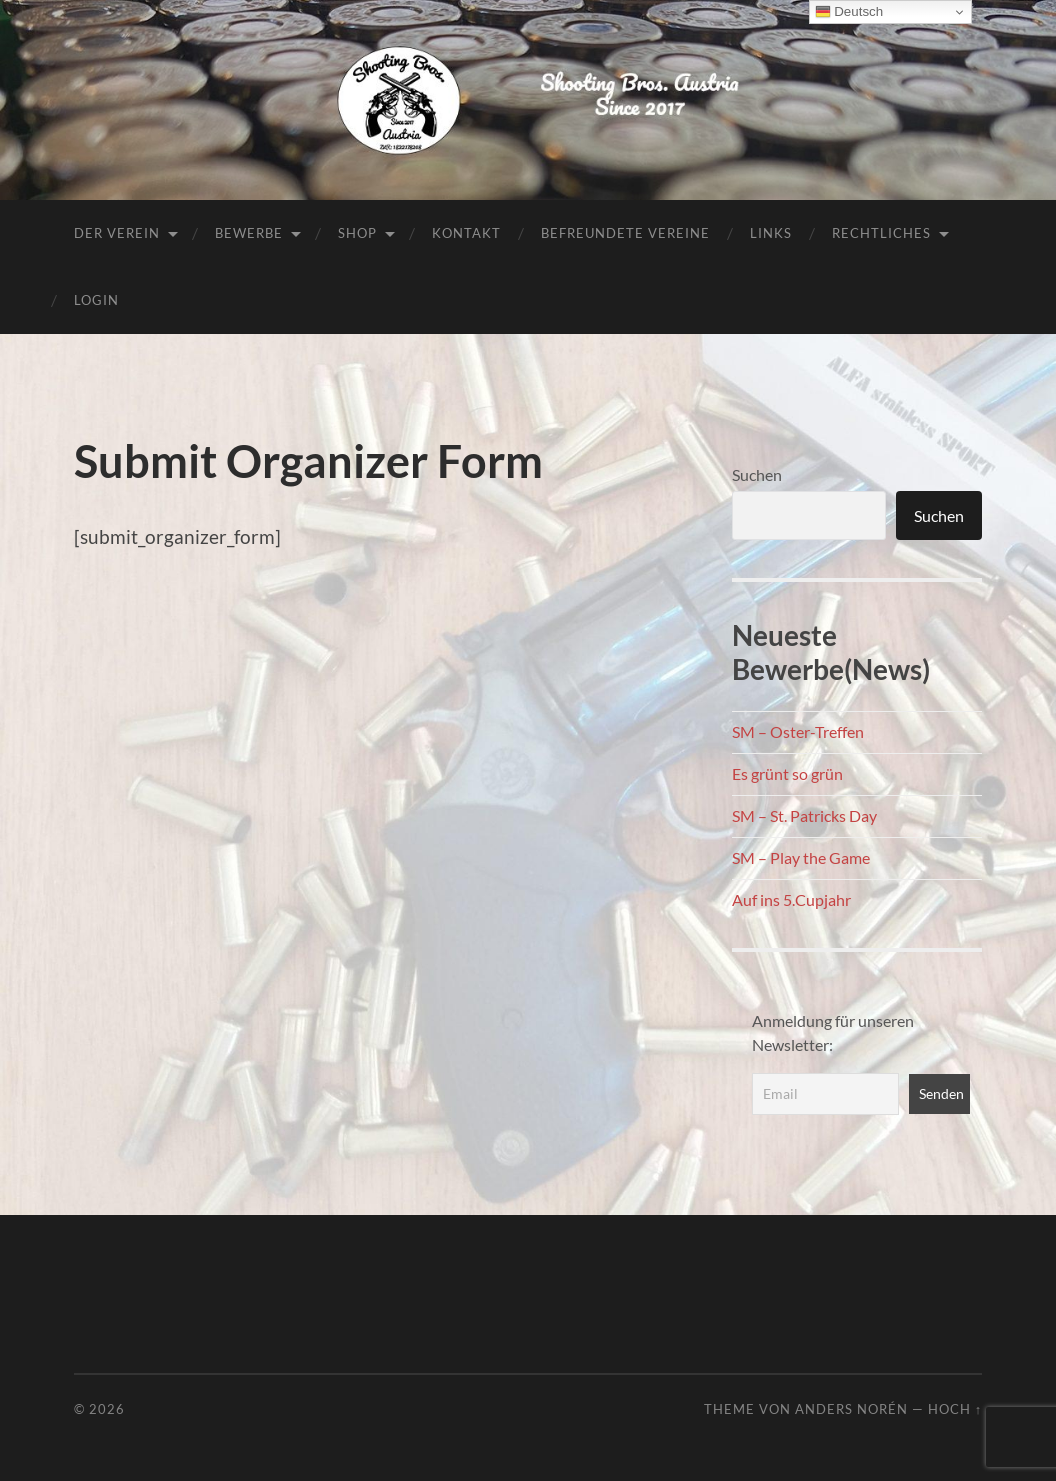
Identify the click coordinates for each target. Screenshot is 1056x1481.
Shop (357, 233)
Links (771, 233)
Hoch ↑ (955, 1409)
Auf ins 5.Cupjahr (791, 899)
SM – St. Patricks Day (804, 815)
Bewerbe (249, 233)
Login (96, 300)
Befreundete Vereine (625, 233)
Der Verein (117, 233)
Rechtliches (881, 233)
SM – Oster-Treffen (798, 731)
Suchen (757, 474)
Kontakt (466, 233)
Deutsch (849, 12)
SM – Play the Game (801, 857)
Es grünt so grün (787, 773)
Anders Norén (851, 1409)
